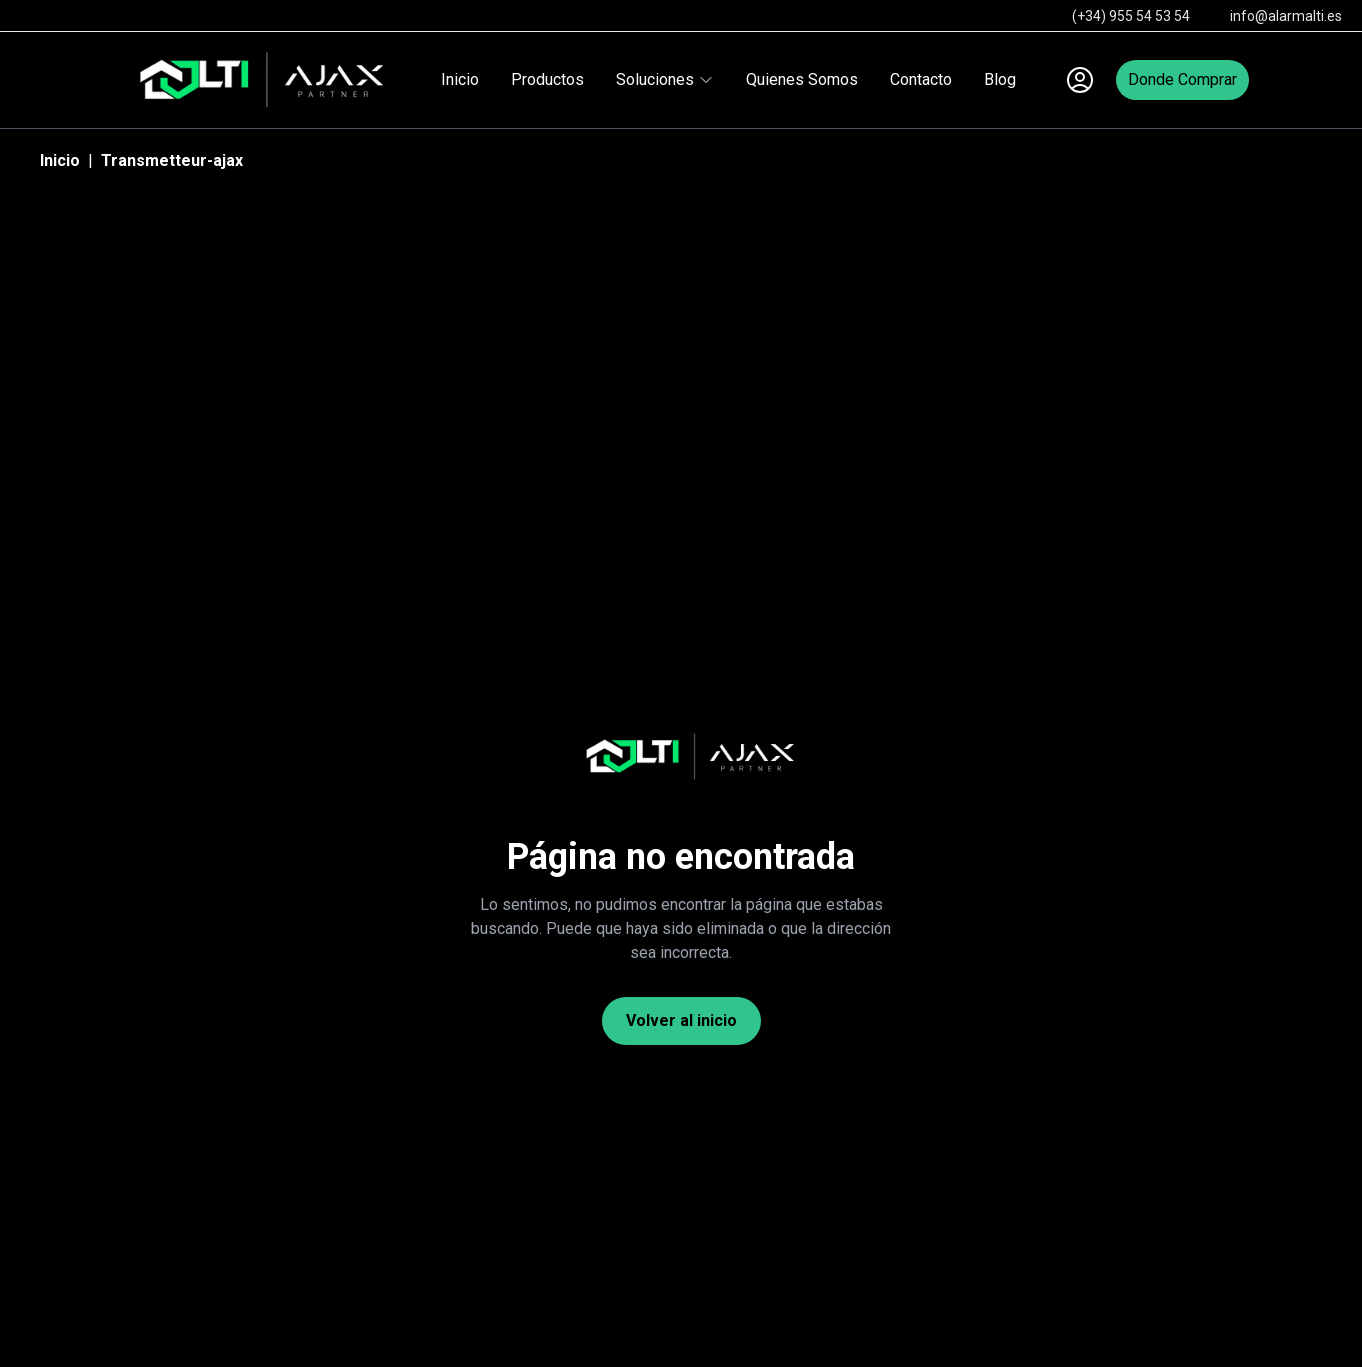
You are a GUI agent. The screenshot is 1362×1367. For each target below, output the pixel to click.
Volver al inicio (681, 1020)
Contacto (921, 79)
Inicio (460, 79)
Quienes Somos (802, 79)
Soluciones (665, 79)
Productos (547, 79)
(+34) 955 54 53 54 (1131, 16)
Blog (1000, 79)
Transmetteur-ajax (172, 160)
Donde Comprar (1182, 79)
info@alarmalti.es (1286, 16)
